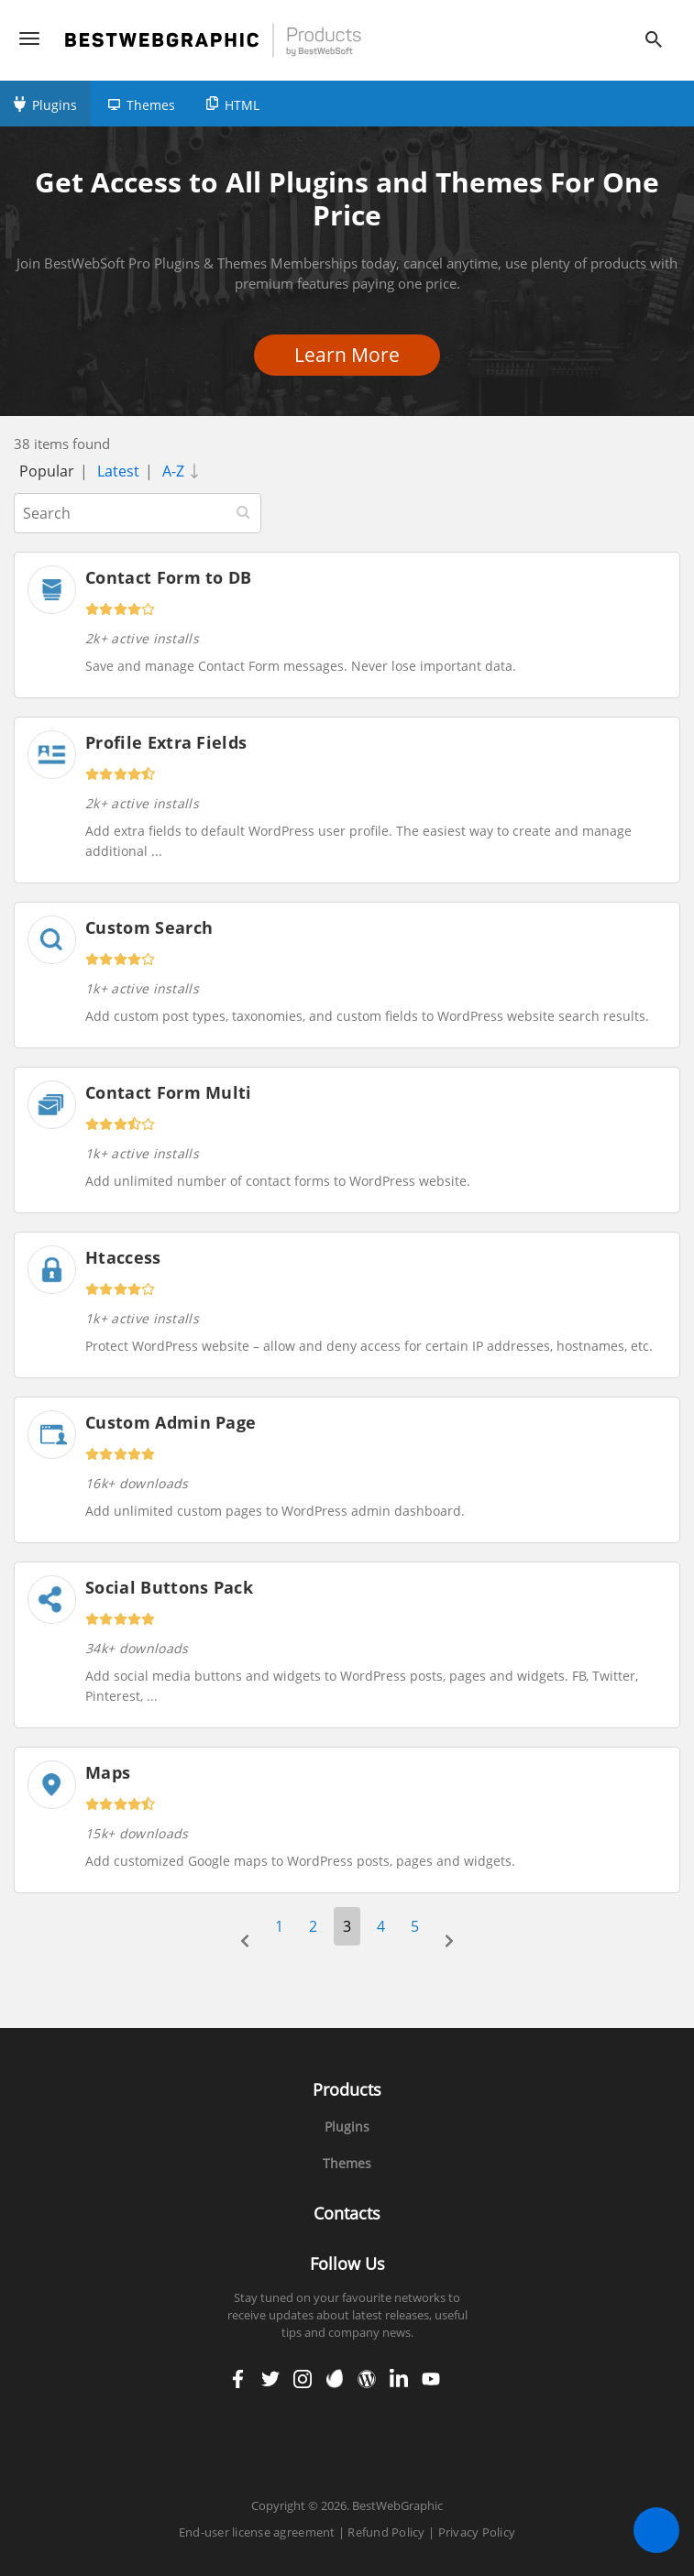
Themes (151, 105)
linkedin (399, 2379)
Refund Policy (385, 2532)
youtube (431, 2379)
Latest (118, 471)
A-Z (184, 471)
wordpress (366, 2379)
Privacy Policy (477, 2532)
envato (334, 2379)
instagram (302, 2379)
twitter (270, 2379)
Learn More (352, 354)
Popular (46, 471)
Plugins (54, 105)
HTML (242, 105)
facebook (238, 2379)
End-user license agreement (257, 2532)
